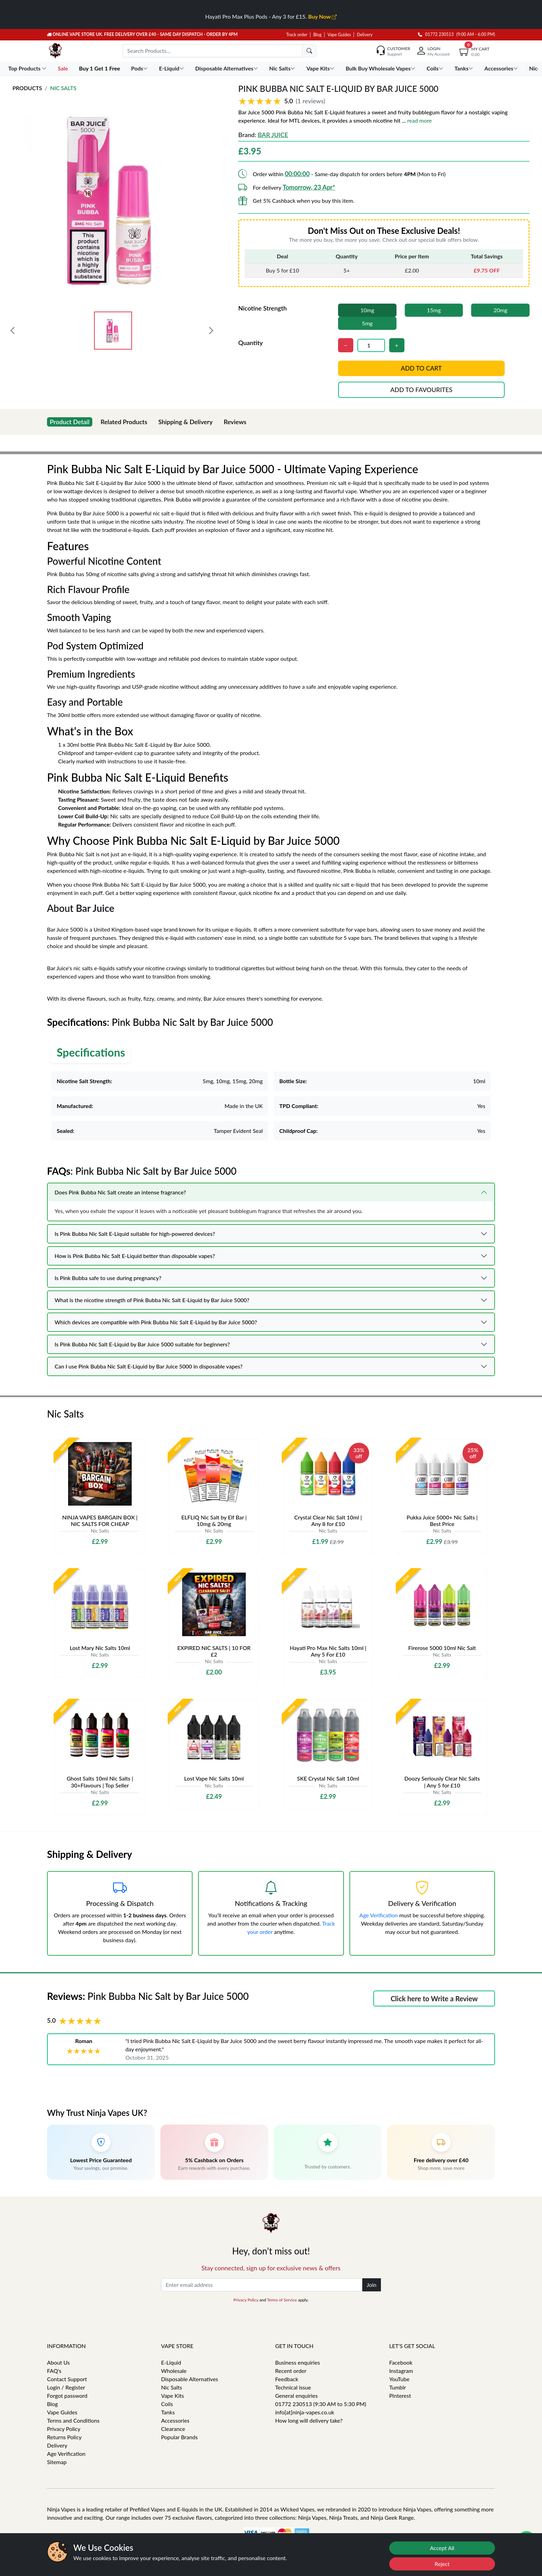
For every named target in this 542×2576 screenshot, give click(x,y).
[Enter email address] (262, 2284)
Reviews (235, 422)
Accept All (442, 2548)
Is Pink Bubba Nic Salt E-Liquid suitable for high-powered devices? (135, 1233)
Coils (167, 2404)
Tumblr (397, 2387)
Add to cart (421, 368)
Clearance (173, 2428)
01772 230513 (436, 34)
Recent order (290, 2370)
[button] (384, 101)
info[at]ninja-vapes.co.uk (304, 2412)
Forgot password (67, 2395)
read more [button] (419, 120)
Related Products (124, 422)
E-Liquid (171, 2362)
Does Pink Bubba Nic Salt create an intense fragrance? (120, 1192)
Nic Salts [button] (283, 68)
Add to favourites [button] (421, 389)
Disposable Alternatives (189, 2379)
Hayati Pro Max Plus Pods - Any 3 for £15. (271, 16)
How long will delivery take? (309, 2420)
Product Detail (70, 422)
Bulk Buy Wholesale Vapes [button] (381, 68)
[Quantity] (371, 345)
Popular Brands (179, 2437)
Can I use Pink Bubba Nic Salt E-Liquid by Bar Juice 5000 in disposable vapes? (149, 1366)
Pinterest (400, 2395)
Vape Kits (172, 2395)
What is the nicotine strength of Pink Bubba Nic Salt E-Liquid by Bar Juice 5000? (152, 1300)
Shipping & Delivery (185, 422)
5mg (367, 323)
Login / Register (66, 2387)
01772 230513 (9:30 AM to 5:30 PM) (320, 2404)
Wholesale (174, 2370)
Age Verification (378, 1915)
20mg (500, 310)
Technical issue (293, 2387)
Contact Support (67, 2379)
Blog (317, 34)
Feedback (286, 2379)
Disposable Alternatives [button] (227, 68)
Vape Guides (339, 34)
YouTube (399, 2379)
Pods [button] (140, 68)
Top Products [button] (28, 68)
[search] (309, 50)
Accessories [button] (501, 68)
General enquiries (296, 2395)
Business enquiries (297, 2362)
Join (371, 2284)
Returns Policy (64, 2437)
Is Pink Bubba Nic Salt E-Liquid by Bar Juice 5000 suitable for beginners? (142, 1344)
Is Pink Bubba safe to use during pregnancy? (108, 1278)
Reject (442, 2563)
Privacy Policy (245, 2299)
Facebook (400, 2362)
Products (27, 88)
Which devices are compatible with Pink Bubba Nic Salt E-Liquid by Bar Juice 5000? (156, 1322)
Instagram (401, 2370)
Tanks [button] (465, 68)
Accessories (175, 2420)
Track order (296, 34)
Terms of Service (282, 2299)
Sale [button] (63, 68)
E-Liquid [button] (172, 68)
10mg (367, 310)
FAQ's (54, 2370)
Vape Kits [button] (321, 68)
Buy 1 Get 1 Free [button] (100, 68)
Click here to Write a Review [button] (434, 1998)
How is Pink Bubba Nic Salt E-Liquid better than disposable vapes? (135, 1255)
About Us (58, 2362)
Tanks (168, 2412)
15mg (434, 310)
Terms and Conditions (73, 2420)
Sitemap (57, 2462)
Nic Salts (63, 88)
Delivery (364, 34)
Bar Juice (273, 135)
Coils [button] (436, 68)
